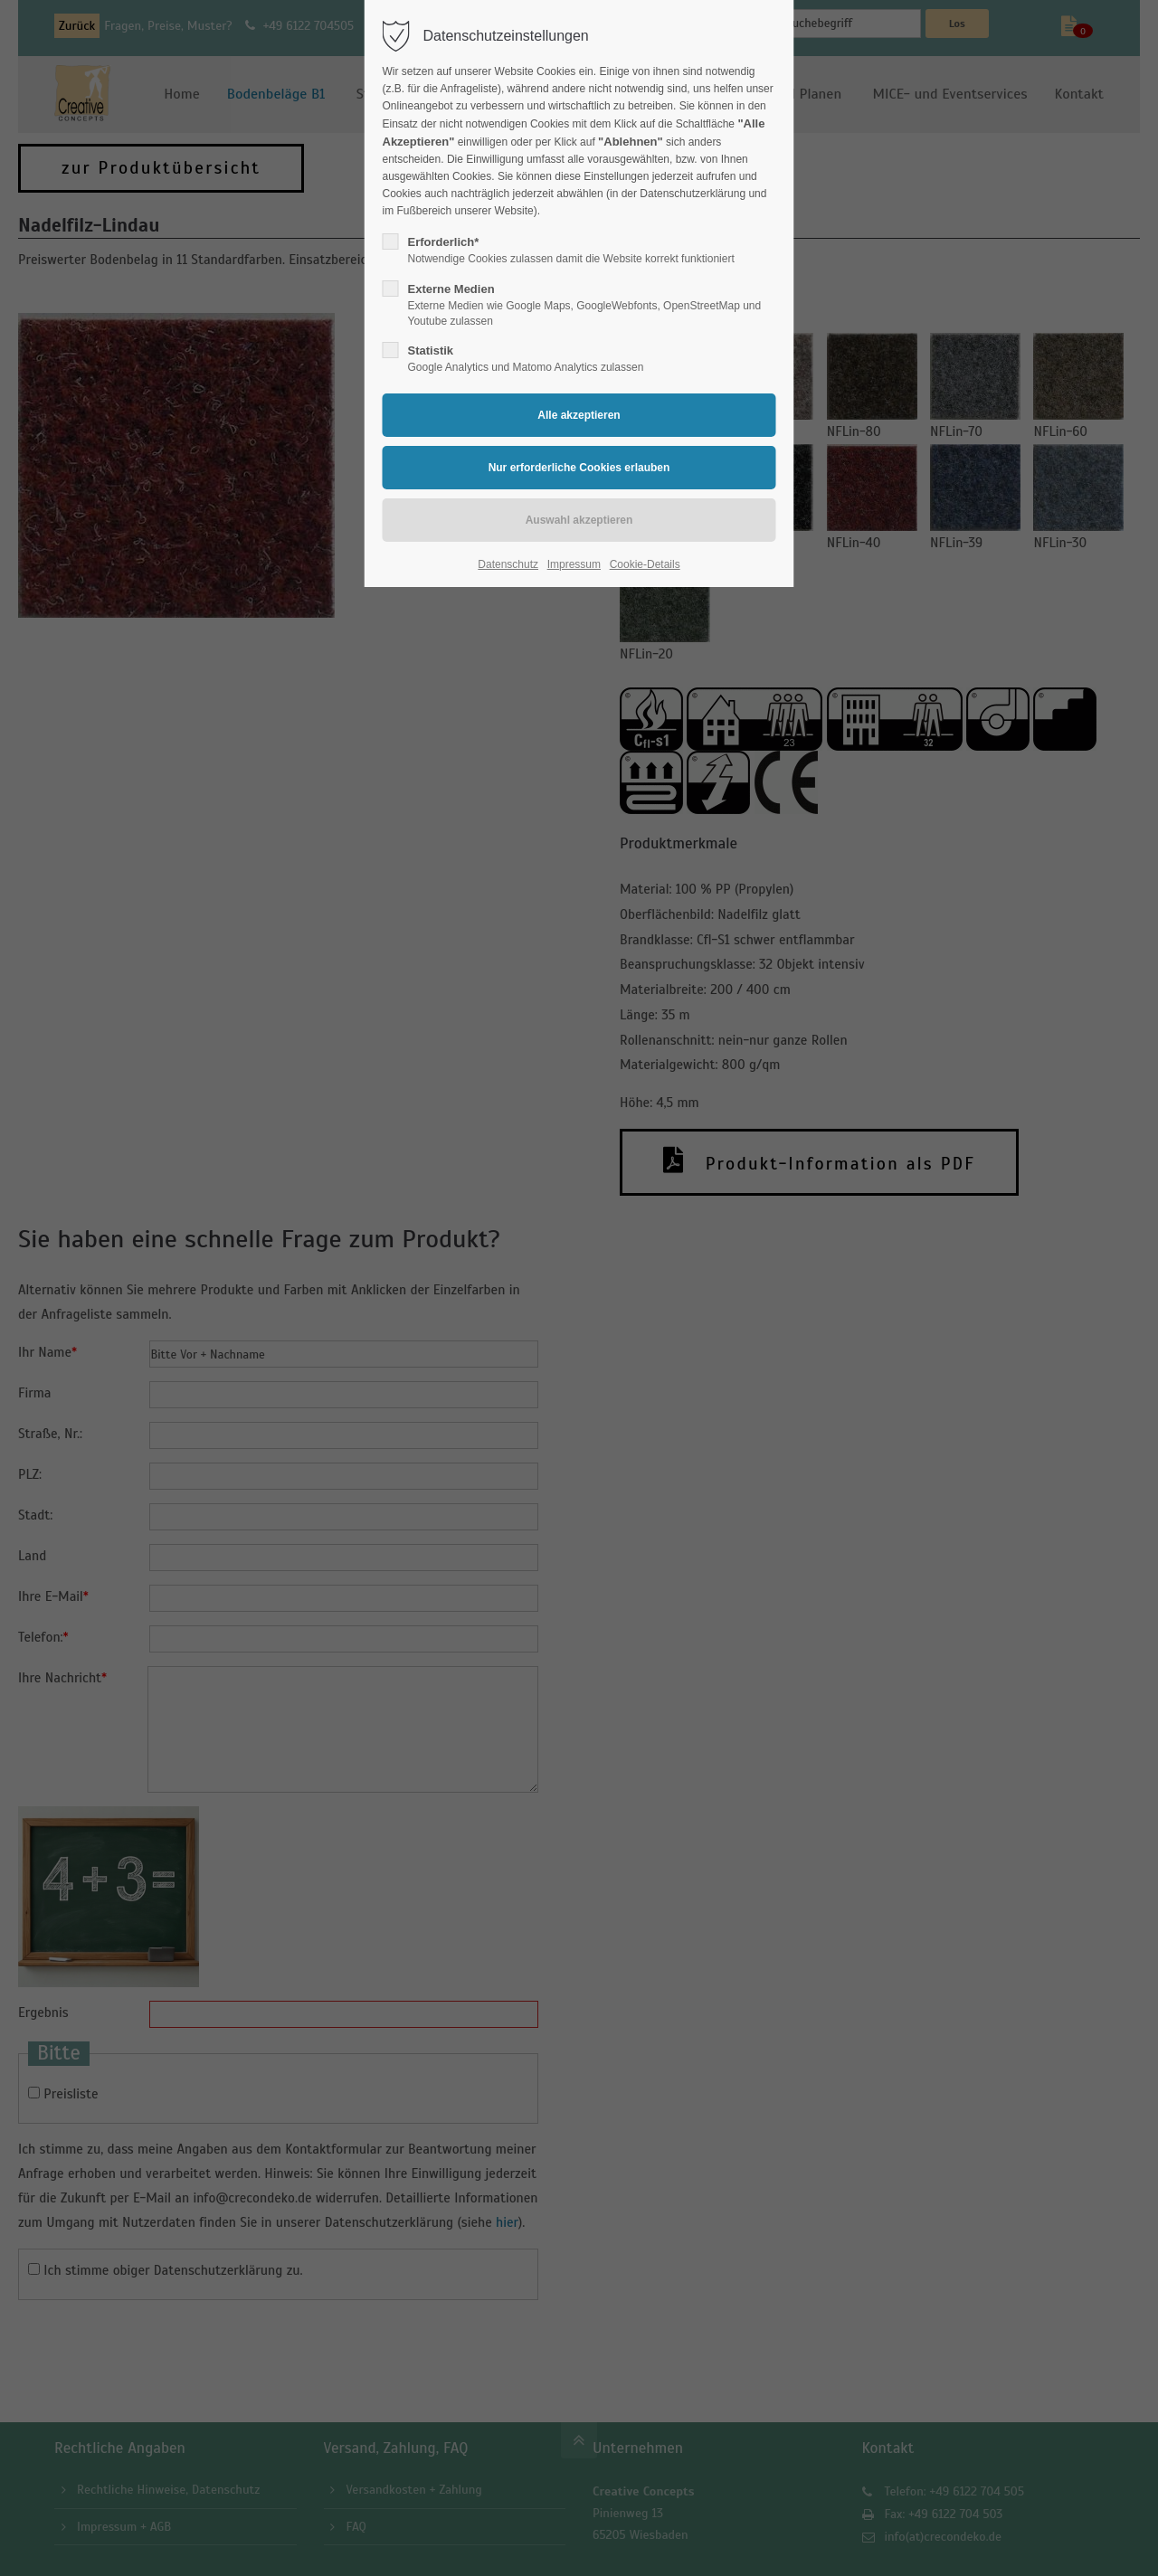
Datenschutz (508, 564)
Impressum (574, 564)
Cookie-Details (645, 564)
